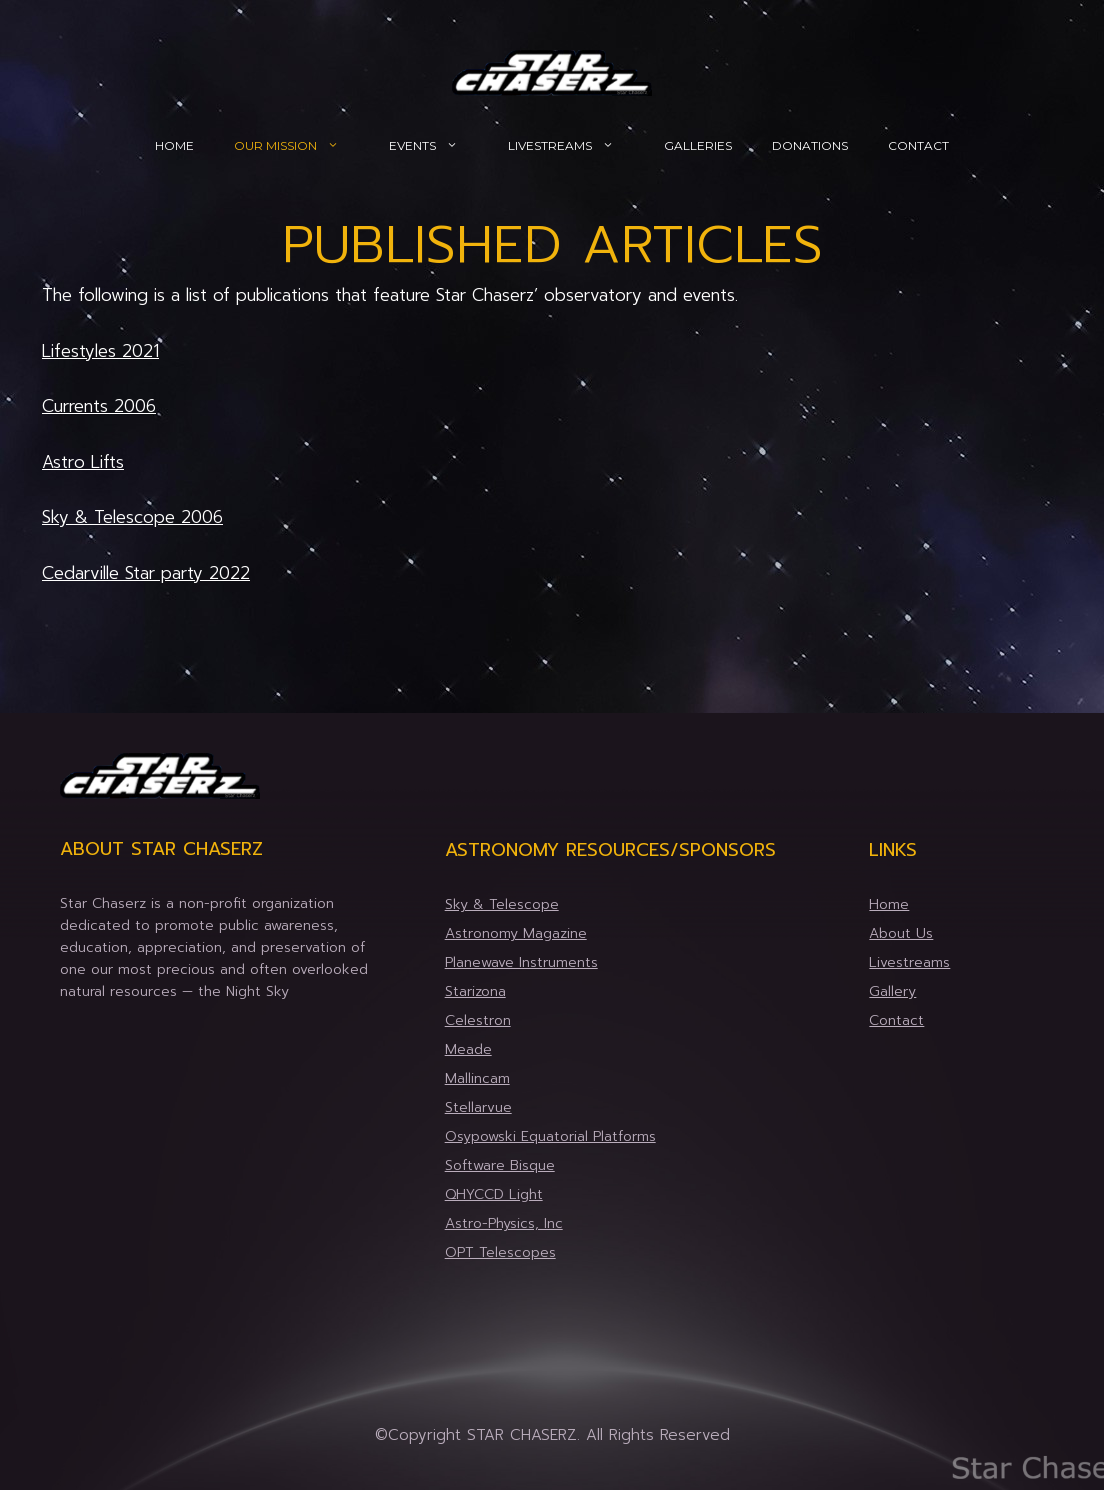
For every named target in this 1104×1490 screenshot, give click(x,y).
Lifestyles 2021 (100, 351)
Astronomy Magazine (516, 933)
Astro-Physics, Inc (504, 1223)
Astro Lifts (83, 462)
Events (438, 146)
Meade (468, 1049)
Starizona (475, 991)
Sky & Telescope (502, 904)
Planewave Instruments (521, 962)
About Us (901, 933)
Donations (810, 145)
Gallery (892, 991)
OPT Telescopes (500, 1252)
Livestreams (576, 146)
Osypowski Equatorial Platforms (550, 1136)
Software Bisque (500, 1165)
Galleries (698, 145)
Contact (918, 145)
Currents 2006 (99, 406)
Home (174, 145)
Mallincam (477, 1078)
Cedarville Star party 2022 (146, 573)
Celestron (478, 1020)
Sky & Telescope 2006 (132, 517)
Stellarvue (478, 1107)
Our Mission (301, 146)
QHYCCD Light (494, 1194)
